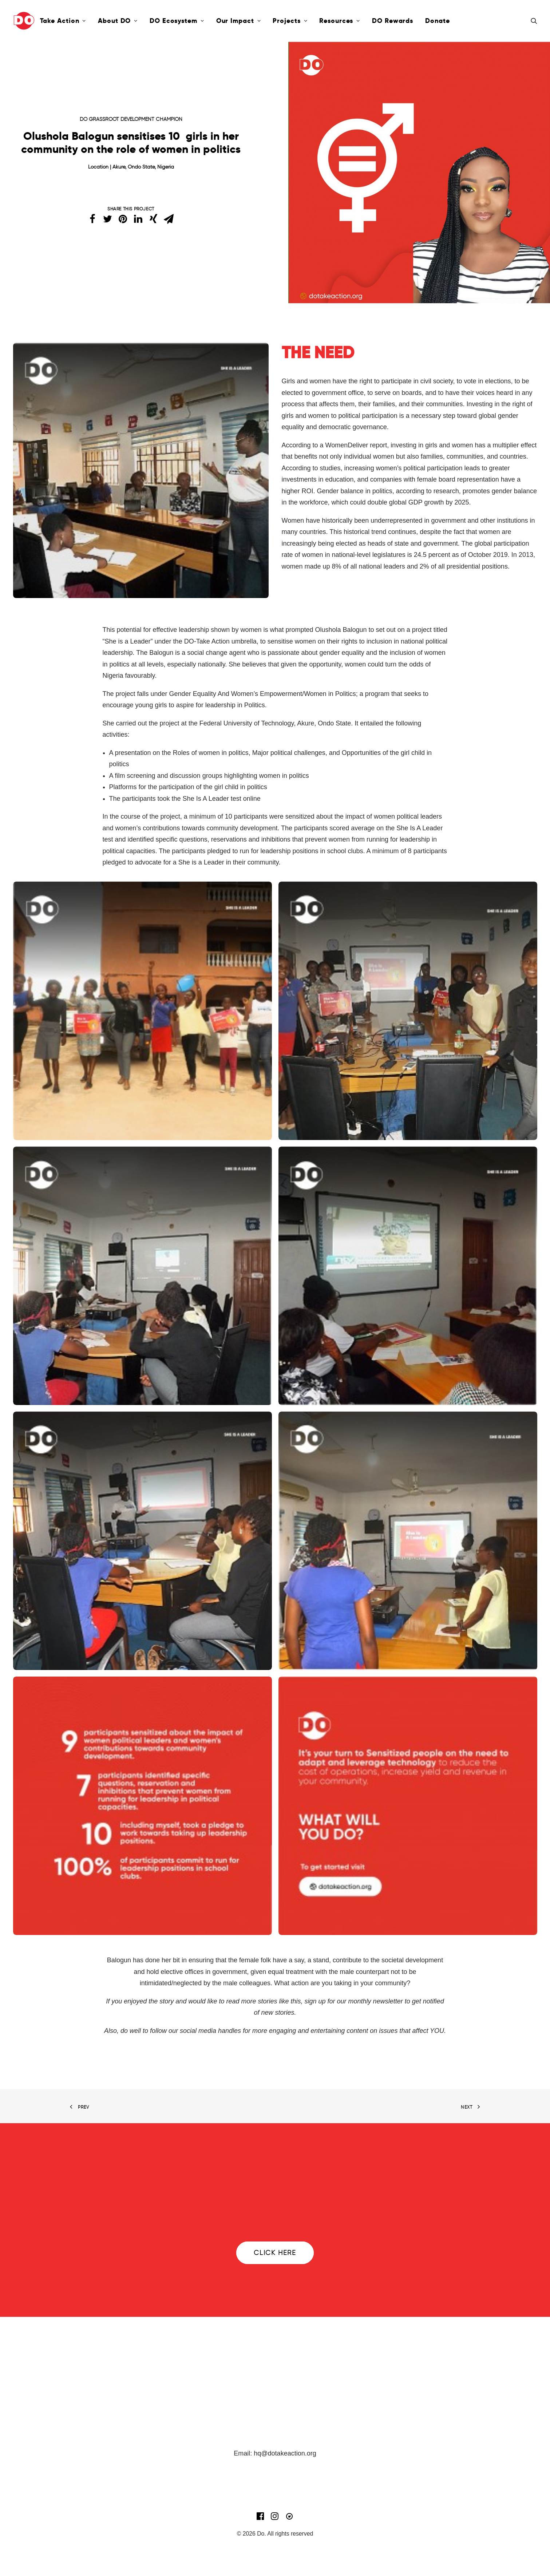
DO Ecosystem (177, 20)
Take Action (63, 20)
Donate (437, 20)
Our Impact (238, 20)
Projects (290, 20)
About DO (118, 20)
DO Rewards (392, 20)
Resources (339, 20)
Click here (275, 2253)
